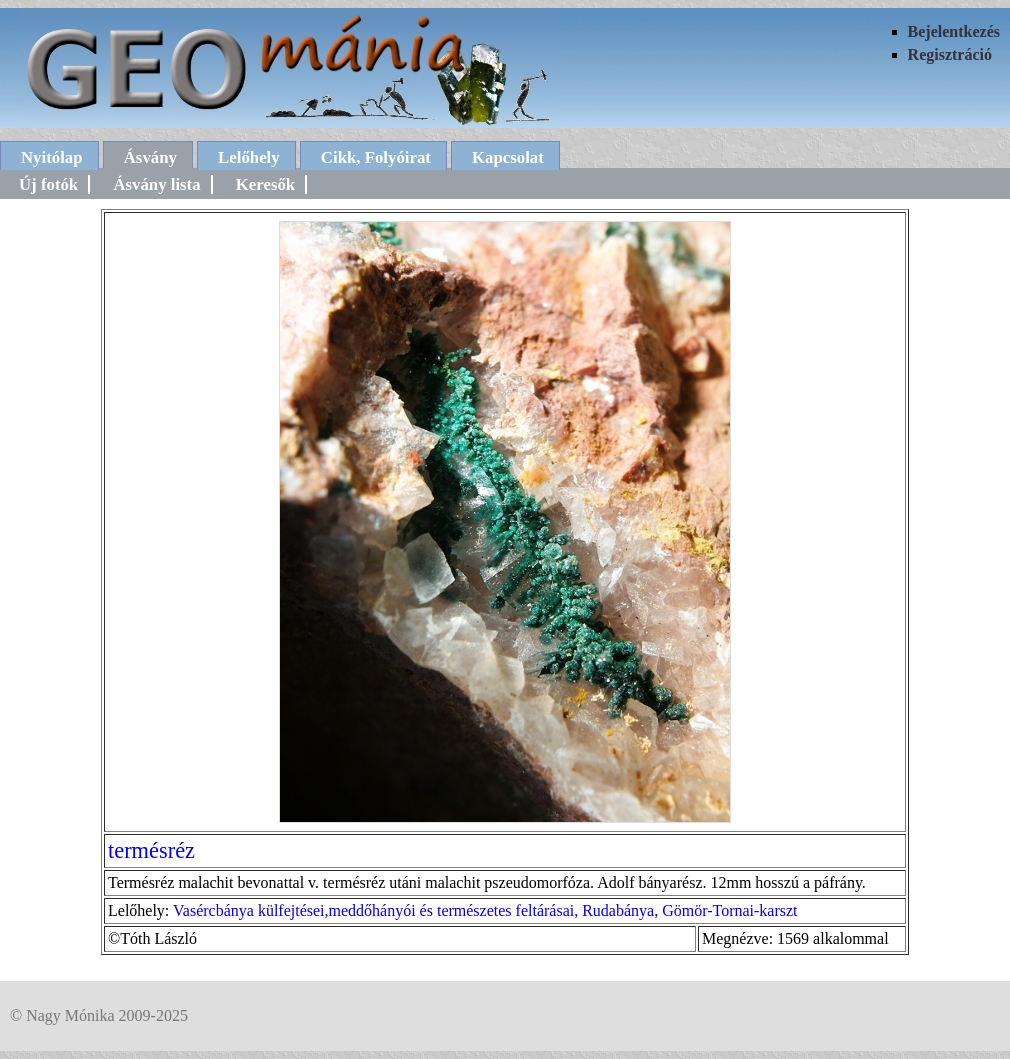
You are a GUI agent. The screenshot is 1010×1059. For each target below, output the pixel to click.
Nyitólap (52, 157)
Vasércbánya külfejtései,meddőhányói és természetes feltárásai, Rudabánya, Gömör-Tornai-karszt (485, 910)
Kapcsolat (508, 157)
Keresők (265, 184)
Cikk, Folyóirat (376, 157)
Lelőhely (249, 157)
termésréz (151, 850)
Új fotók (48, 184)
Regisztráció (950, 54)
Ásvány (150, 157)
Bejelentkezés (954, 31)
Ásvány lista (156, 184)
